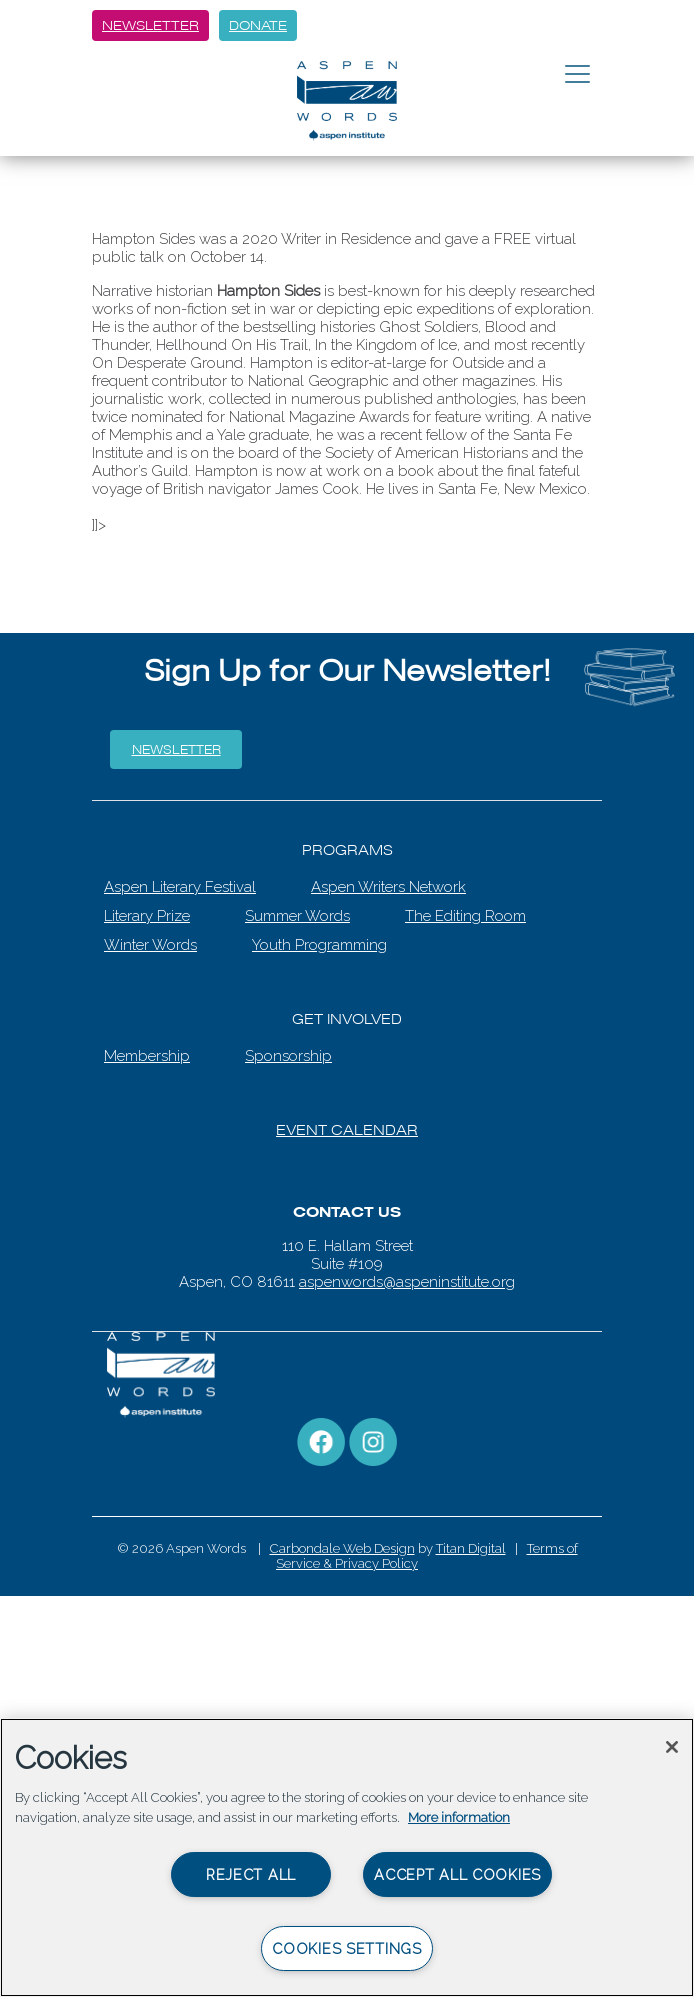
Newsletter (150, 25)
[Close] (672, 1747)
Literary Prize (147, 916)
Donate (258, 25)
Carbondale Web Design (342, 1548)
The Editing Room (465, 916)
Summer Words (297, 916)
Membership (147, 1056)
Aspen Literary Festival (180, 887)
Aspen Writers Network (388, 887)
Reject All (251, 1874)
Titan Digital (471, 1548)
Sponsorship (288, 1056)
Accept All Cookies (457, 1874)
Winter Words (150, 945)
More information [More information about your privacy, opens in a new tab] (459, 1817)
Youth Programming (319, 945)
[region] (347, 1857)
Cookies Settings (347, 1948)
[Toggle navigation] (577, 75)
